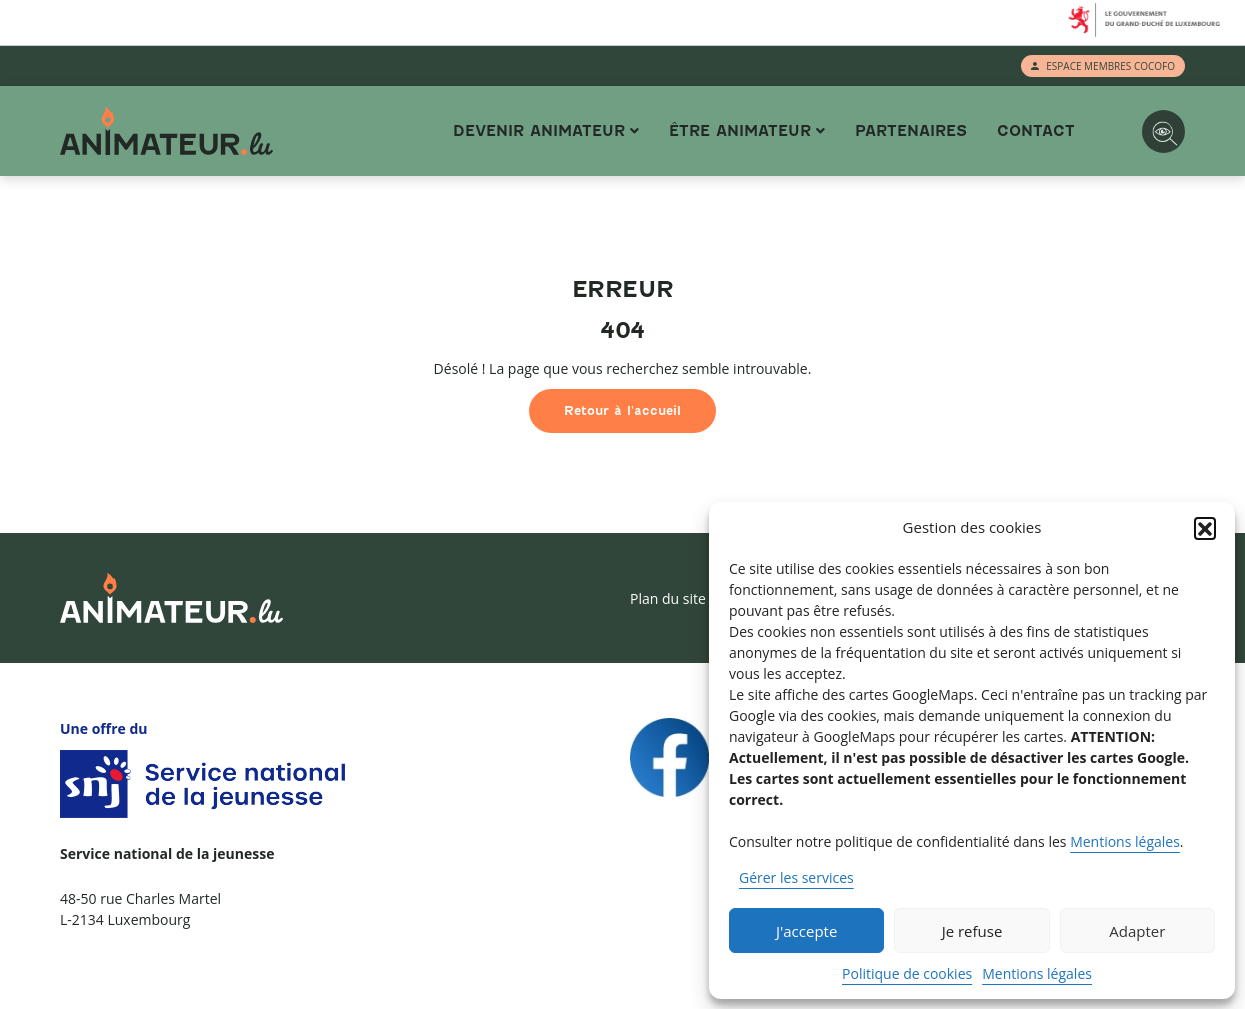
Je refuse (972, 931)
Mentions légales (1125, 841)
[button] (1205, 528)
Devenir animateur (539, 131)
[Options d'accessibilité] (1163, 131)
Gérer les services (796, 877)
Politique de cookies (907, 973)
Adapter (1137, 931)
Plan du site (668, 598)
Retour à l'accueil (622, 410)
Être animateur (740, 131)
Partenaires (911, 131)
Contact (1036, 131)
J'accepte (806, 931)
